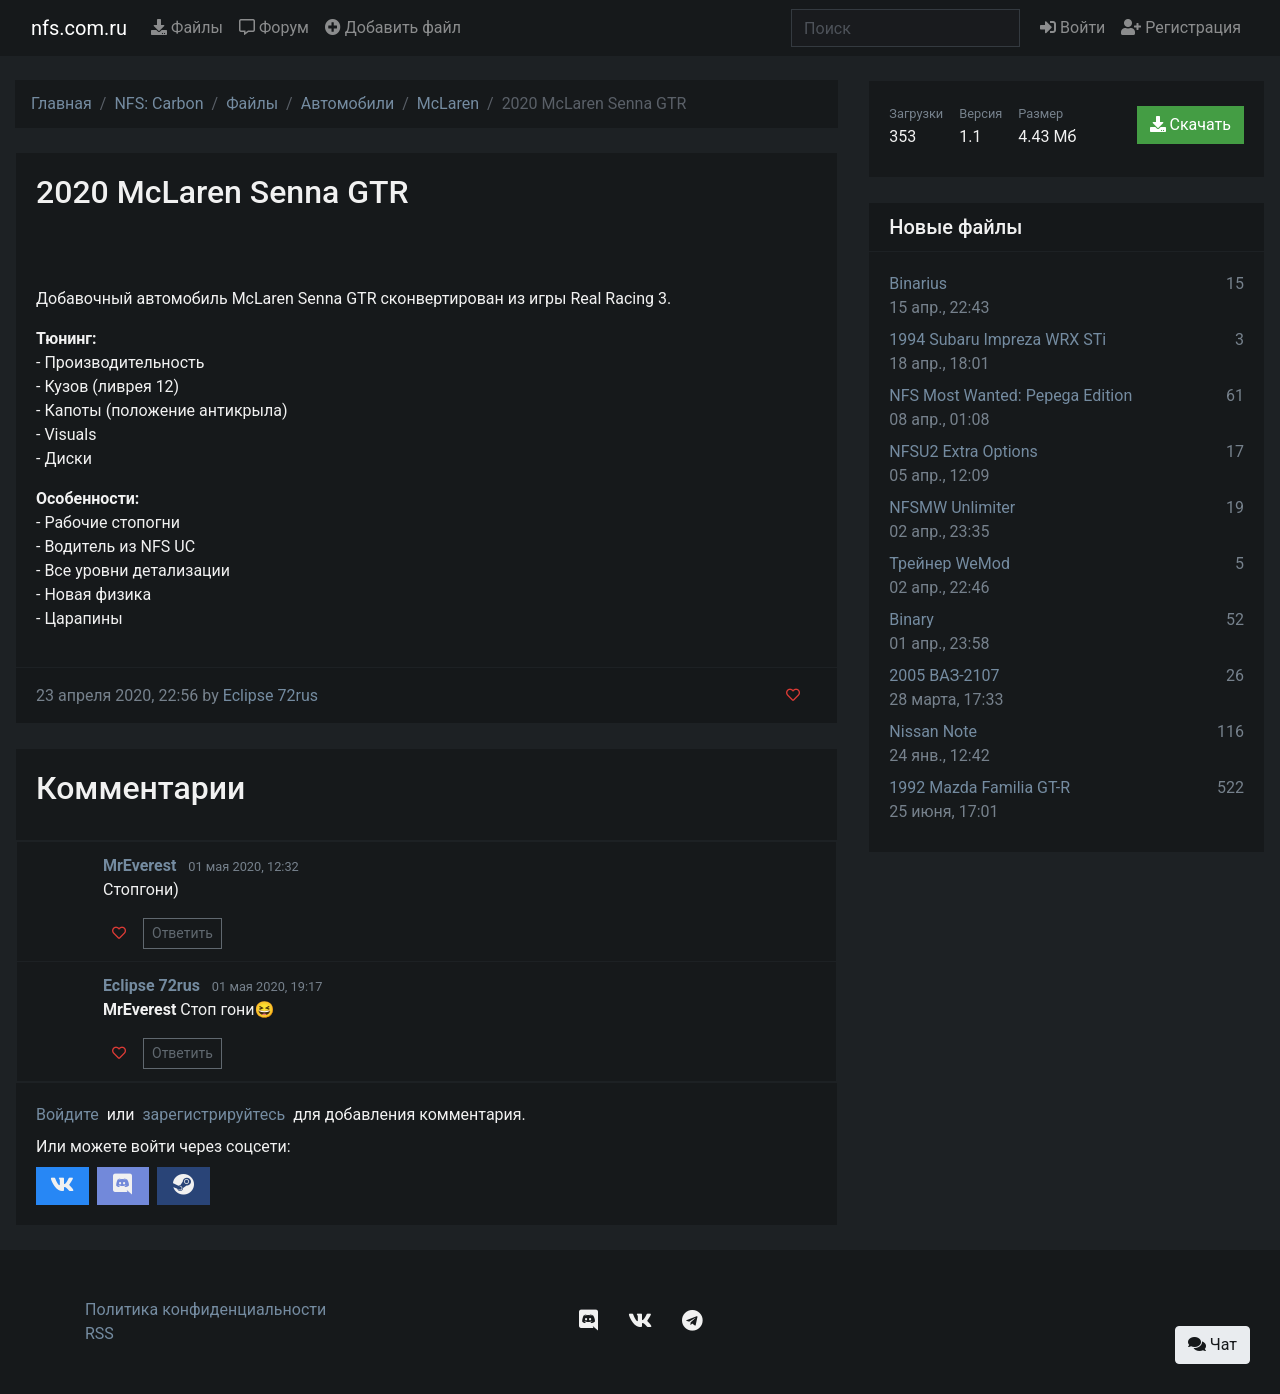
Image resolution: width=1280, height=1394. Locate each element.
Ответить (182, 933)
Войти (1072, 27)
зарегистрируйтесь (213, 1114)
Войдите (67, 1114)
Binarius (918, 283)
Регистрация (1181, 27)
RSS (99, 1333)
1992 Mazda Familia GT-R (979, 787)
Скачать (1190, 124)
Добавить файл (393, 27)
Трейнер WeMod (949, 563)
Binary (911, 619)
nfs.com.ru (79, 28)
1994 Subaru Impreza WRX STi (997, 339)
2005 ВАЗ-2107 (944, 675)
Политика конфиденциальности (205, 1309)
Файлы (187, 27)
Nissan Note (933, 731)
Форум (274, 27)
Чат (1212, 1344)
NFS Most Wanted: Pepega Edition (1010, 395)
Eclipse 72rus (270, 695)
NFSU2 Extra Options (963, 451)
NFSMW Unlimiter (952, 507)
